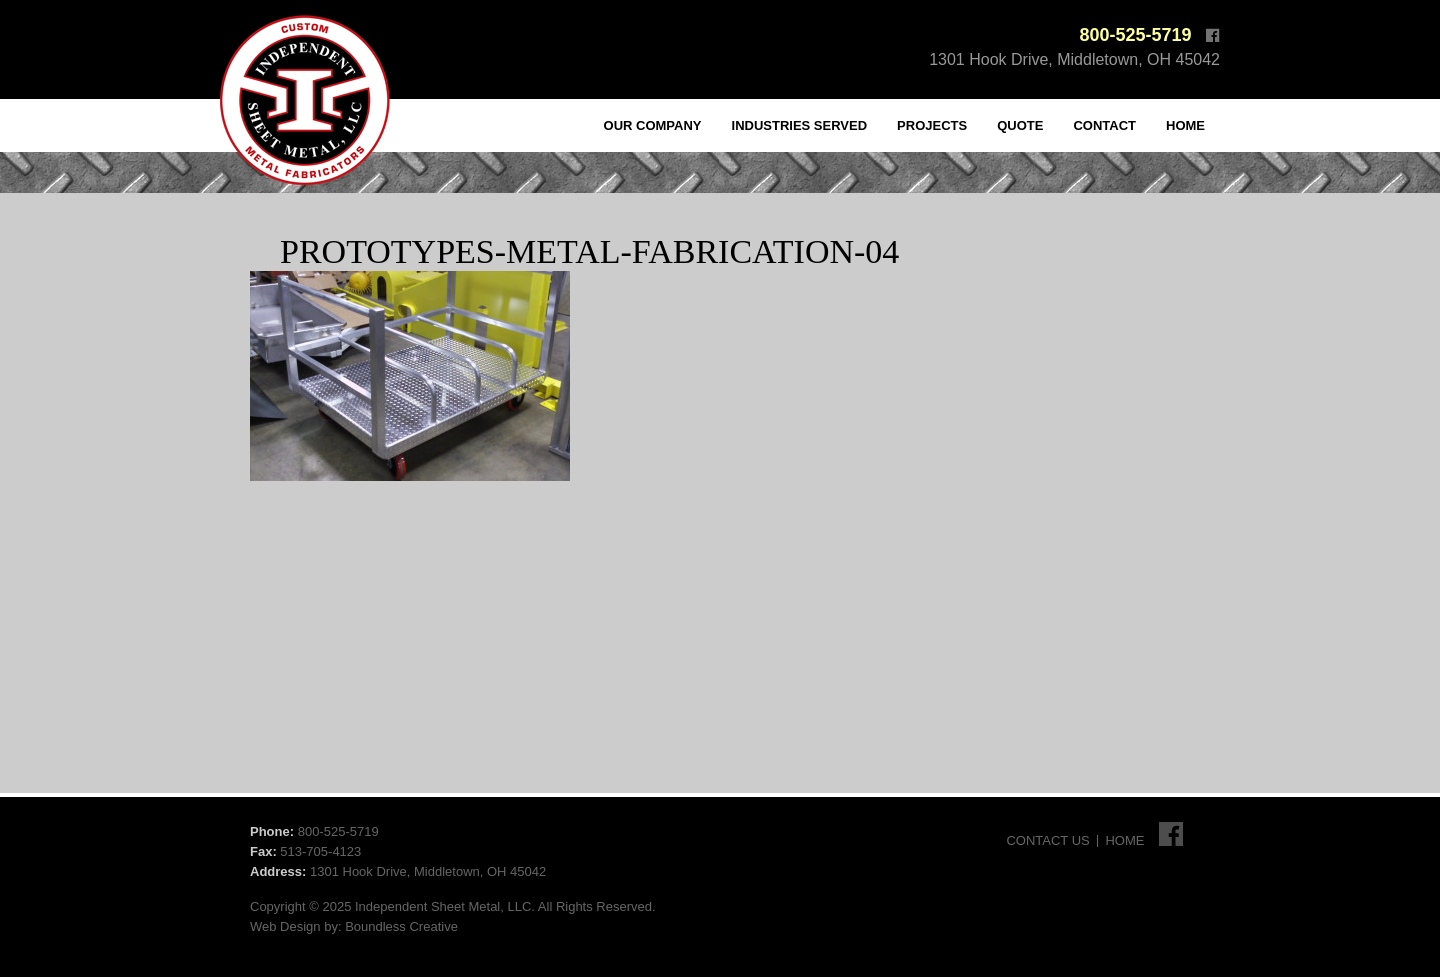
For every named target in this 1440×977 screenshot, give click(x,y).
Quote (1020, 125)
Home (1185, 125)
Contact (1104, 125)
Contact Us (1047, 840)
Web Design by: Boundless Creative (354, 926)
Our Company (653, 125)
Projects (932, 125)
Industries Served (800, 125)
